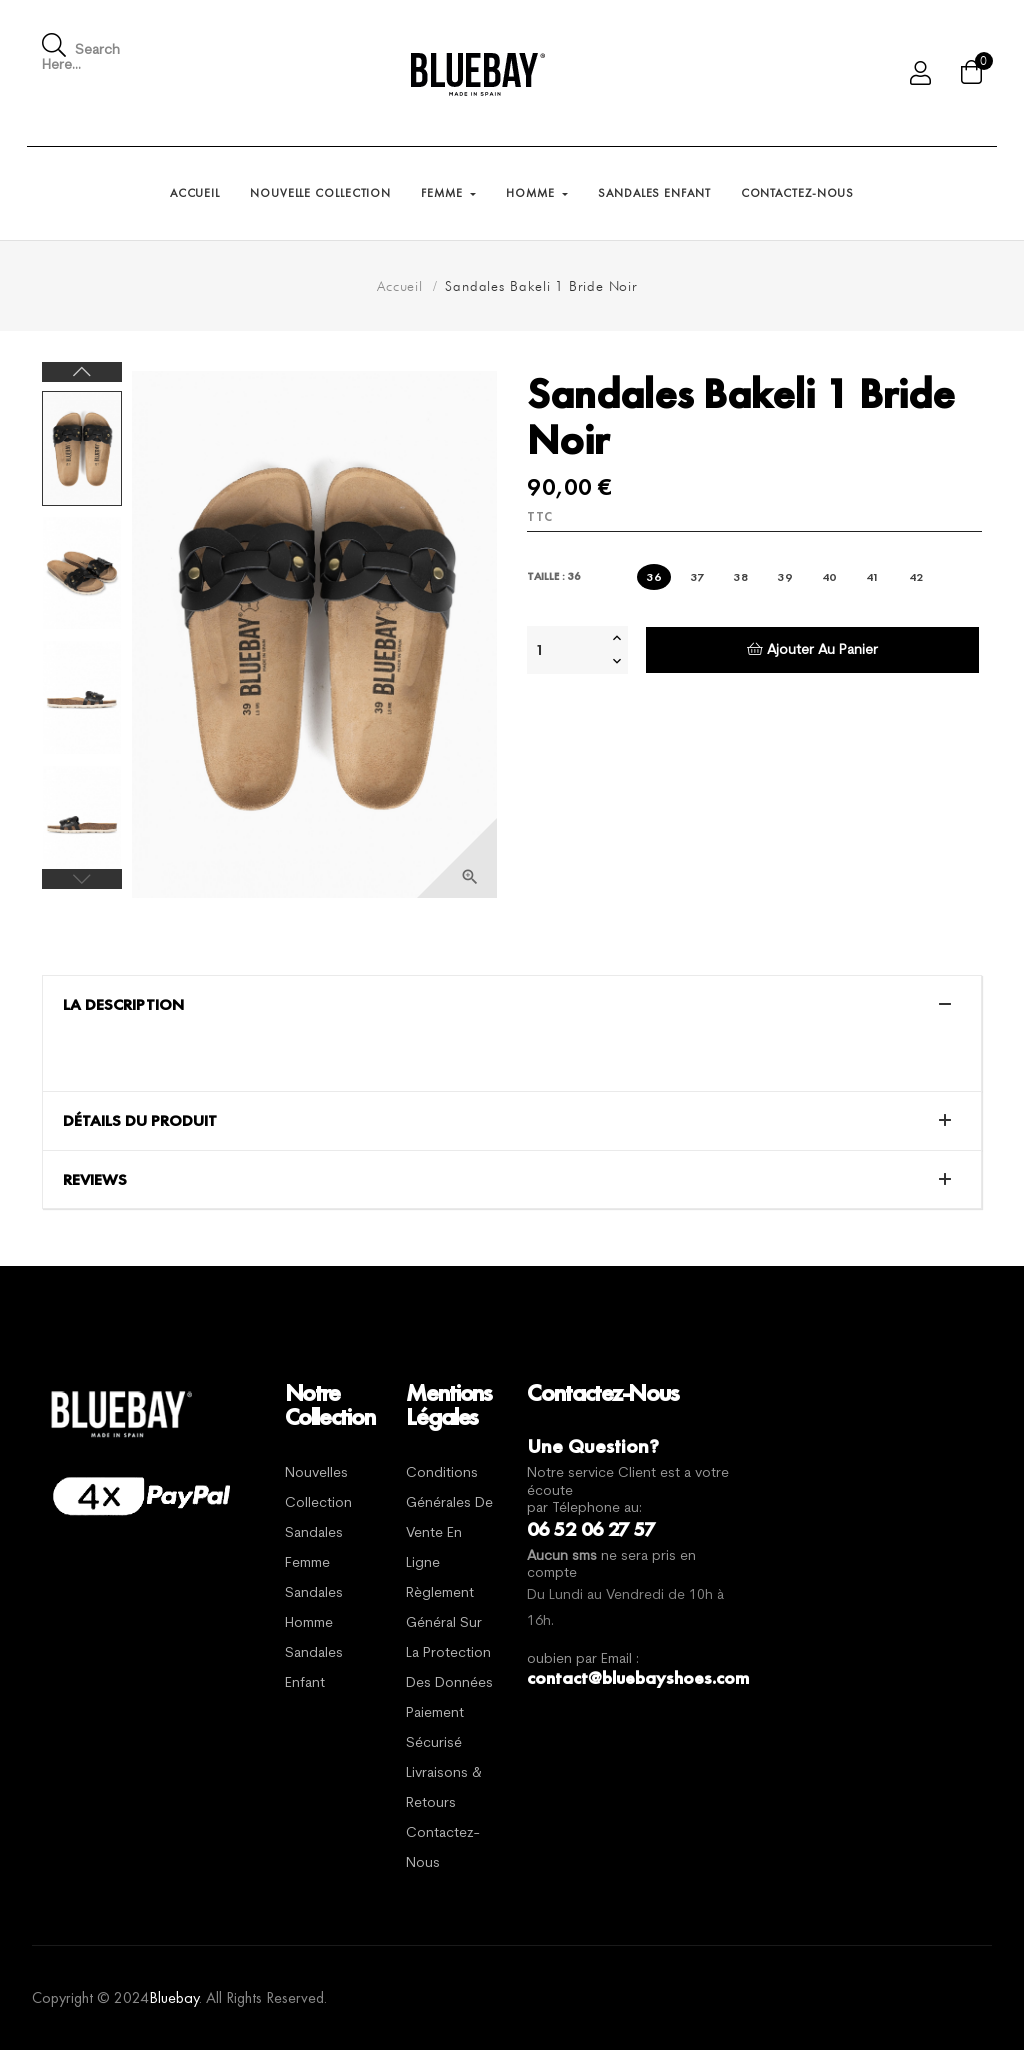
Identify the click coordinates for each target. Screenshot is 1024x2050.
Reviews (95, 1180)
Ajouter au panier (812, 649)
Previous (82, 879)
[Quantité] (567, 650)
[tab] (512, 1005)
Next (82, 372)
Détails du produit (140, 1121)
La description (123, 1005)
